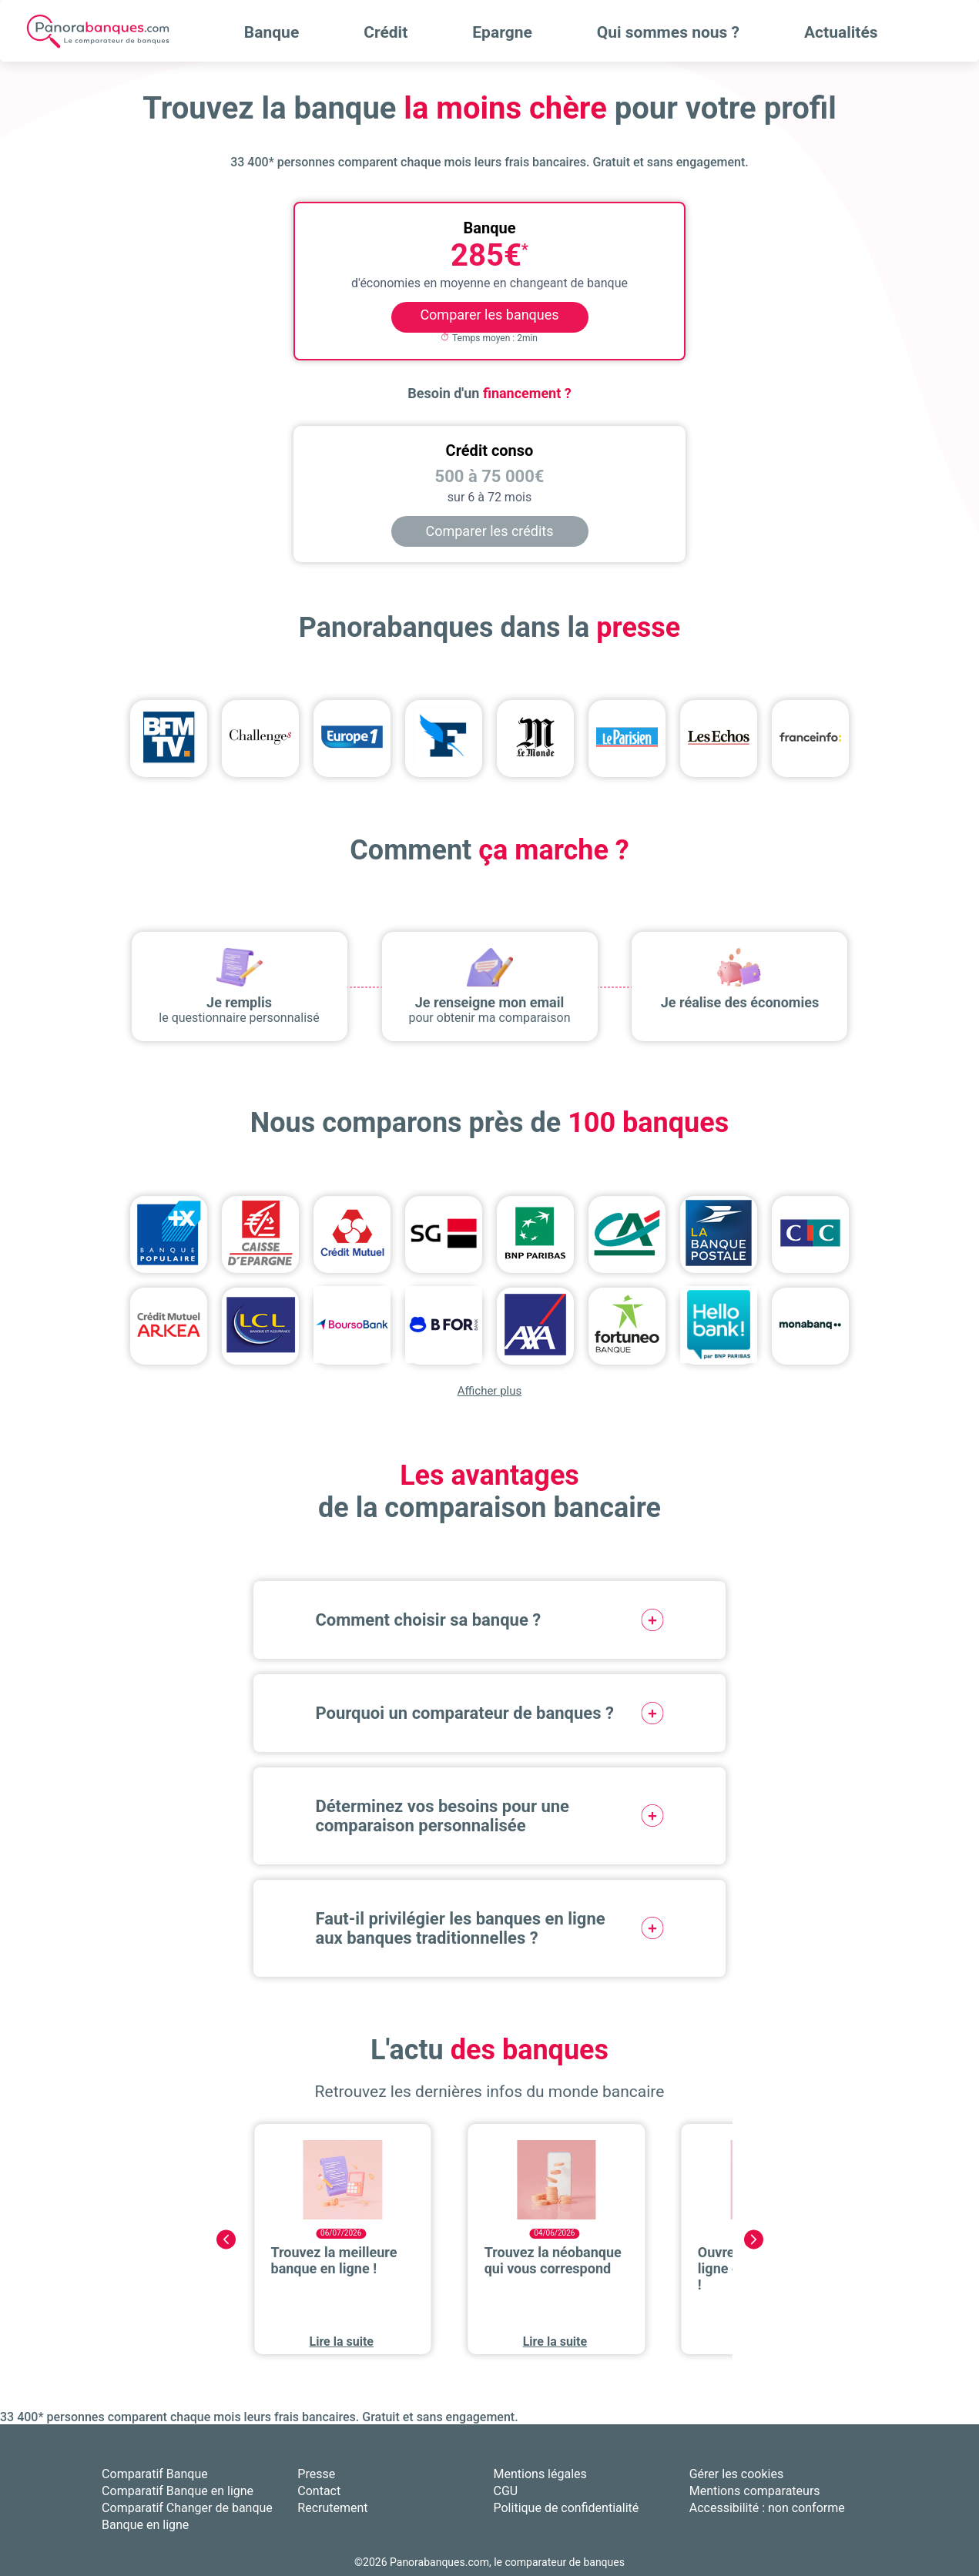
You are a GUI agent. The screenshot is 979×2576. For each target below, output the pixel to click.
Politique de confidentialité (566, 2508)
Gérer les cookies (736, 2474)
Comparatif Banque (155, 2474)
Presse (316, 2474)
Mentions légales (540, 2474)
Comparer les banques (489, 315)
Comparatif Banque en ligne (177, 2491)
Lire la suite (342, 2341)
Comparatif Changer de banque (187, 2508)
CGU (506, 2491)
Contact (318, 2491)
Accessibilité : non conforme (767, 2508)
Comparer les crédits (490, 531)
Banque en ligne (145, 2524)
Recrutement (332, 2508)
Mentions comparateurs (754, 2491)
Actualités (841, 32)
